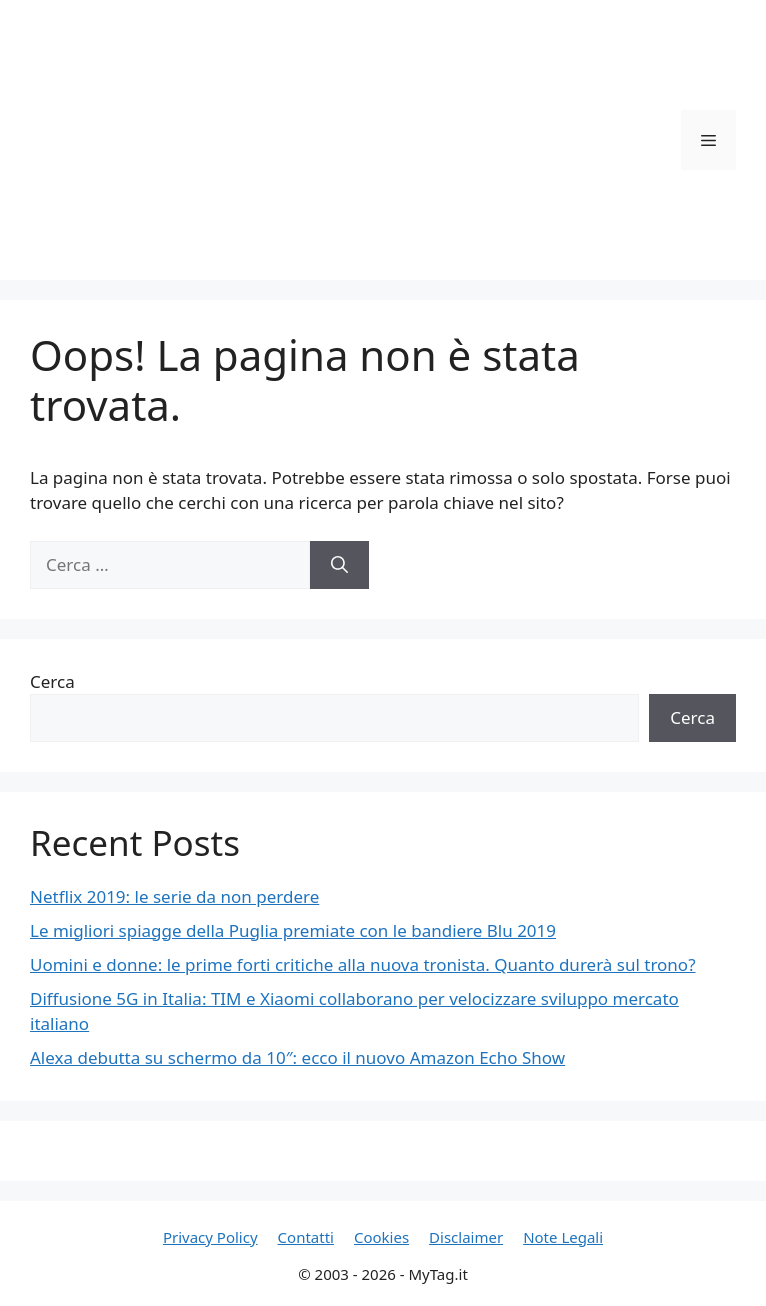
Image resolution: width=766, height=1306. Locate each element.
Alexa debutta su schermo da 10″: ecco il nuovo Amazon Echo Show (297, 1057)
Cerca (52, 681)
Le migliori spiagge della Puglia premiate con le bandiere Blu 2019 (293, 930)
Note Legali (563, 1237)
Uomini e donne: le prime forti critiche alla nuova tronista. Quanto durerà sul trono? (363, 964)
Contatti (306, 1237)
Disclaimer (466, 1237)
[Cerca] (339, 565)
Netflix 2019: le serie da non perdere (174, 896)
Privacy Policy (210, 1237)
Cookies (381, 1237)
